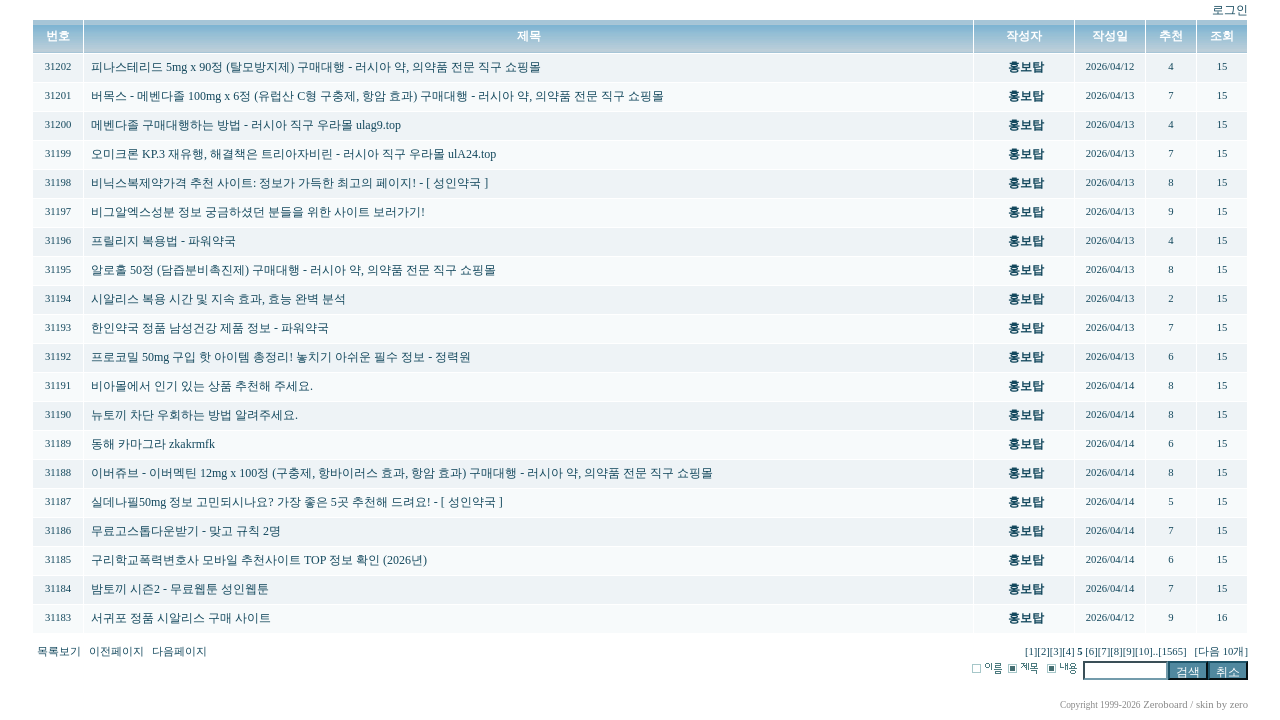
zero (1239, 704)
